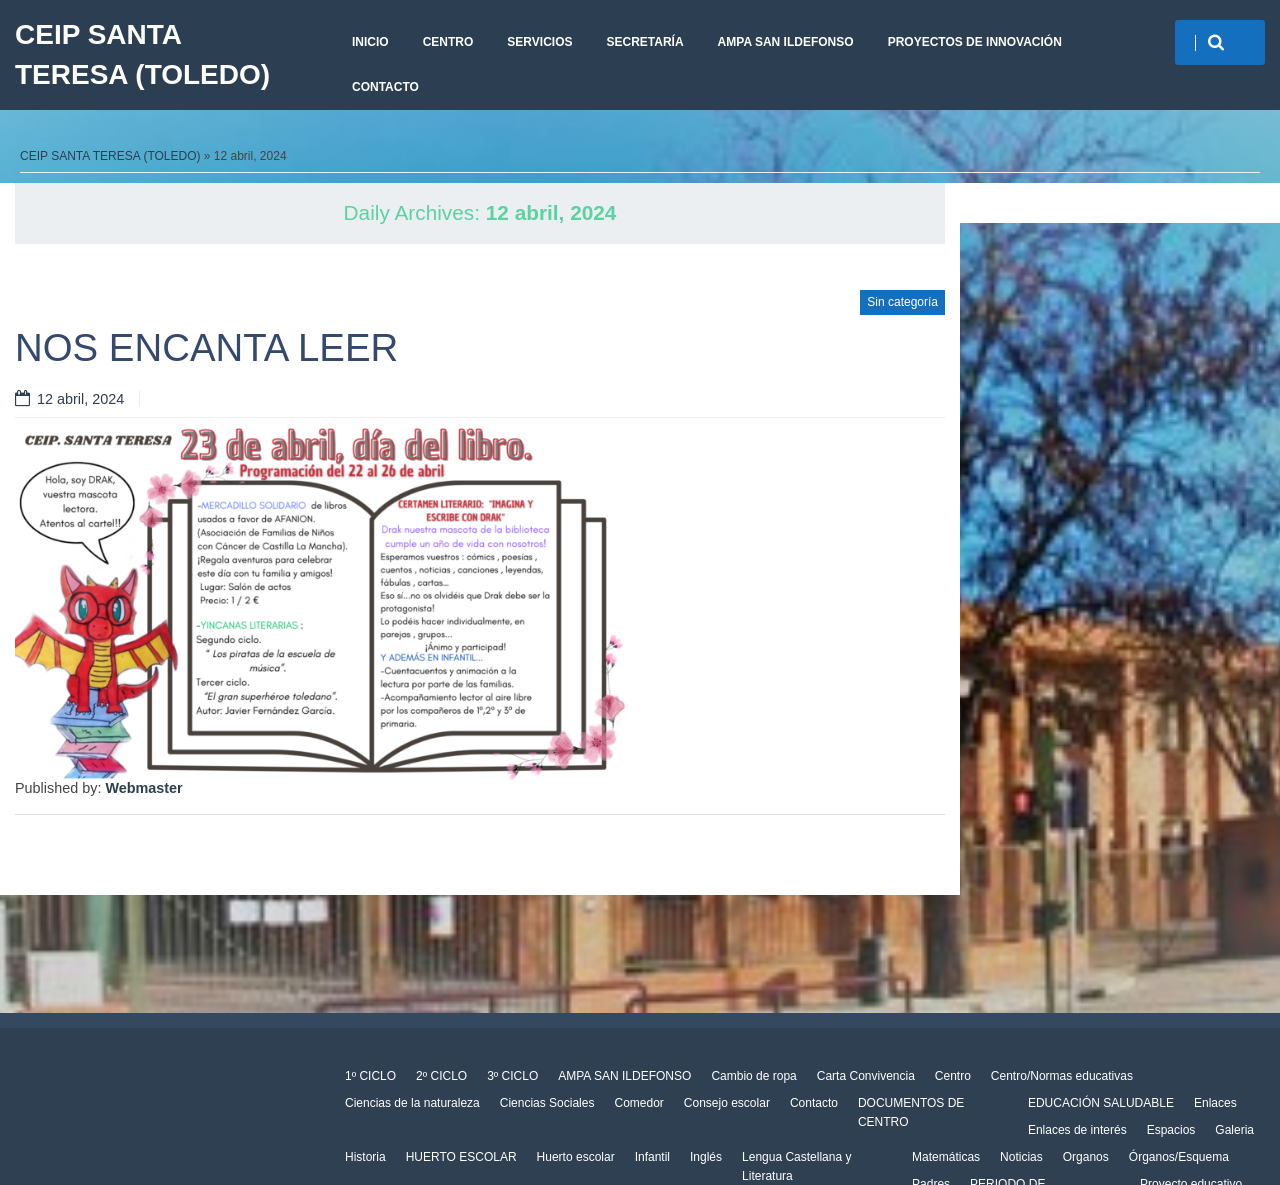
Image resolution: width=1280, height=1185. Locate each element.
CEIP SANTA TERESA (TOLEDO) (142, 54)
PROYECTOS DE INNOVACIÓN (975, 42)
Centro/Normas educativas (1062, 1076)
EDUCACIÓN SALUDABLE (1101, 1103)
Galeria (1234, 1130)
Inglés (706, 1157)
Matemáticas (946, 1157)
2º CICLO (441, 1076)
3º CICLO (512, 1076)
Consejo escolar (727, 1103)
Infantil (652, 1157)
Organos (1086, 1157)
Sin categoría (902, 302)
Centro (448, 42)
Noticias (1021, 1157)
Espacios (1171, 1130)
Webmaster (143, 788)
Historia (365, 1157)
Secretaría (644, 42)
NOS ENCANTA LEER (206, 347)
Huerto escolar (576, 1157)
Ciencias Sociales (547, 1103)
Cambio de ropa (753, 1076)
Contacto (385, 87)
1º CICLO (370, 1076)
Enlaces (1215, 1103)
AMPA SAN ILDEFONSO (786, 42)
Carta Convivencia (866, 1076)
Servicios (539, 42)
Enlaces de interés (1077, 1130)
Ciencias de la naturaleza (412, 1103)
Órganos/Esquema (1179, 1157)
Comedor (638, 1103)
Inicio (370, 42)
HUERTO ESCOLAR (461, 1157)
